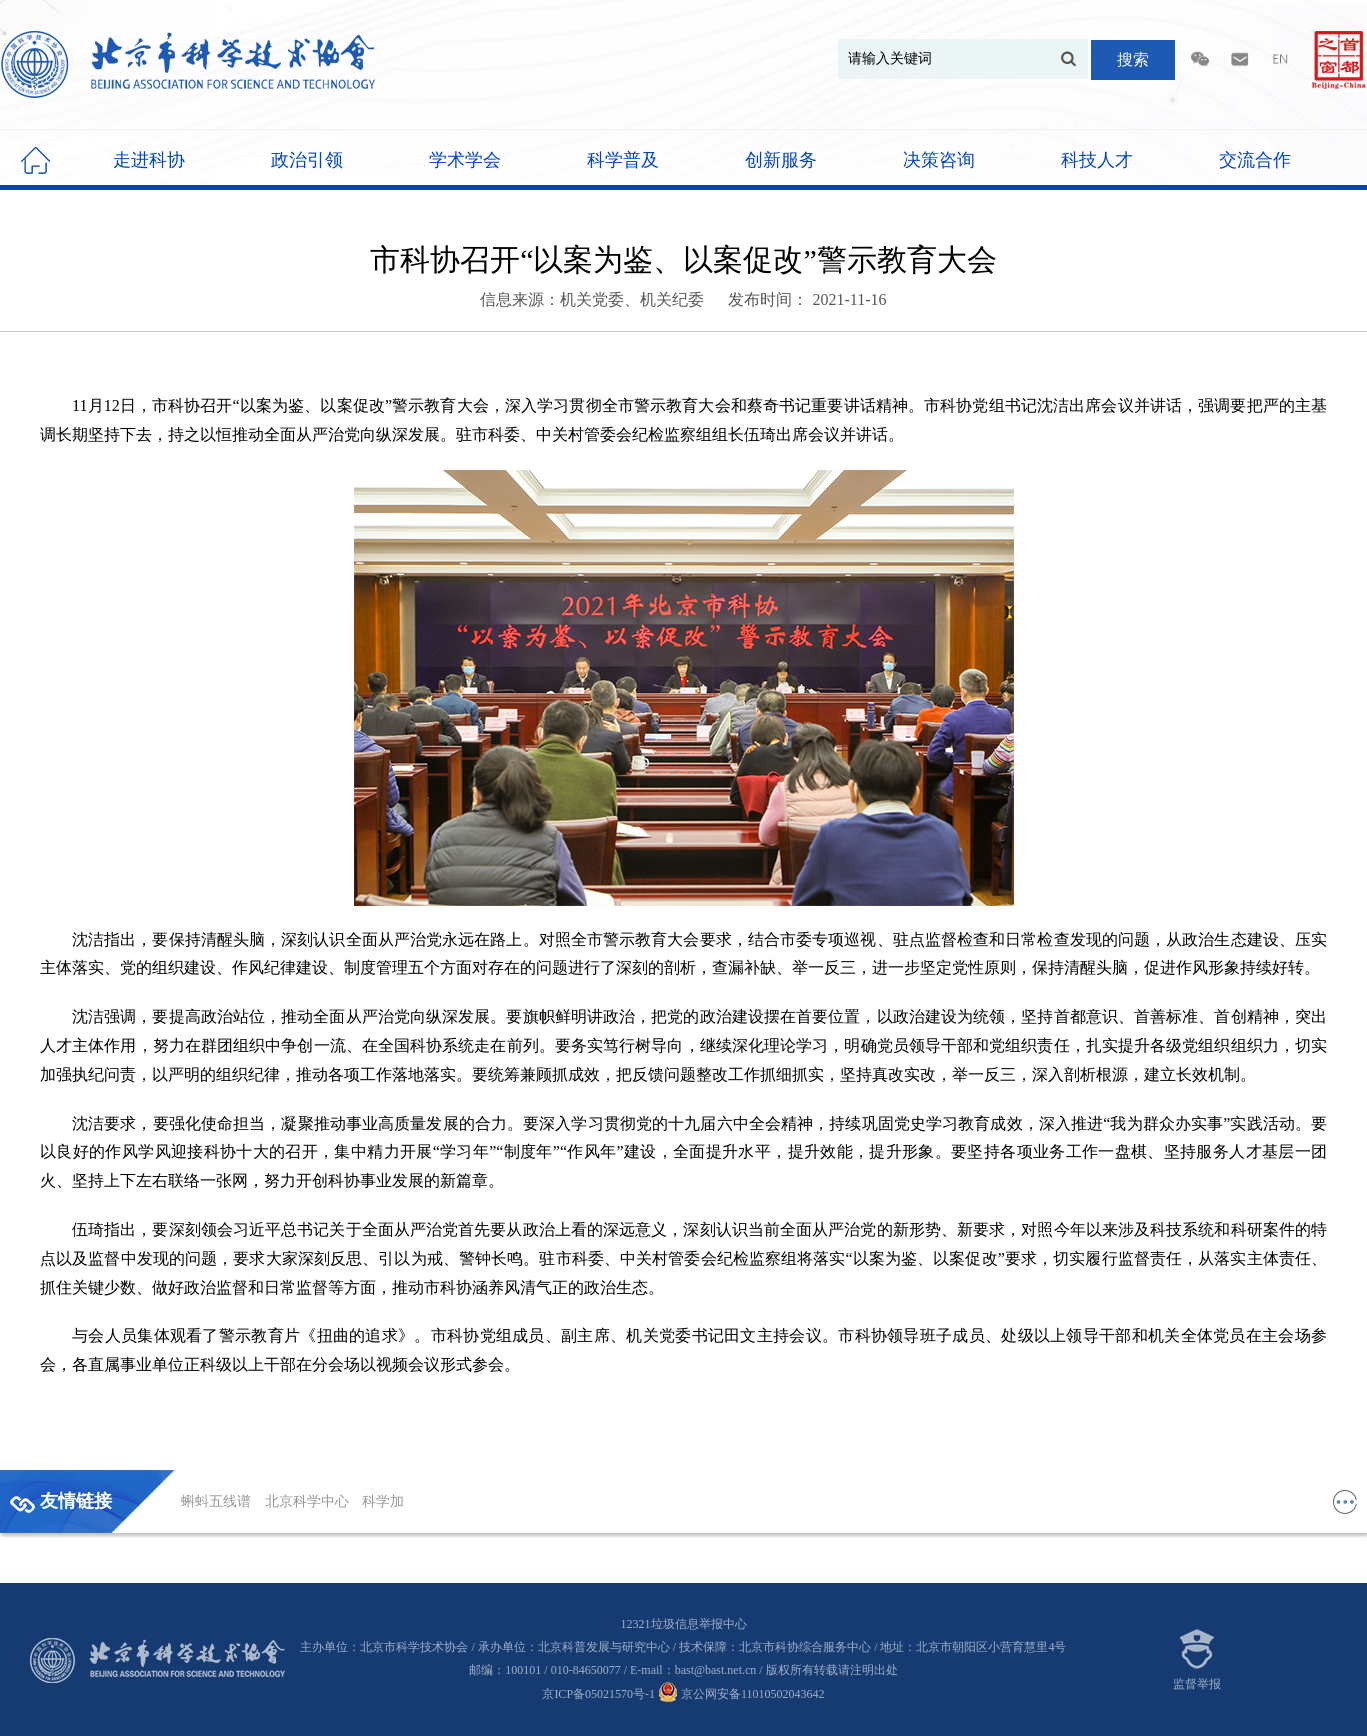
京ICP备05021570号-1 (598, 1694)
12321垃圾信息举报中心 (684, 1624)
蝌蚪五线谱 (218, 1501)
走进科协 (149, 160)
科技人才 (1097, 160)
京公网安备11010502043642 (741, 1694)
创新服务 (781, 160)
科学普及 (623, 160)
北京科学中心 (309, 1501)
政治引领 (307, 160)
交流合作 (1255, 160)
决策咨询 (939, 160)
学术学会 (465, 160)
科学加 (383, 1501)
